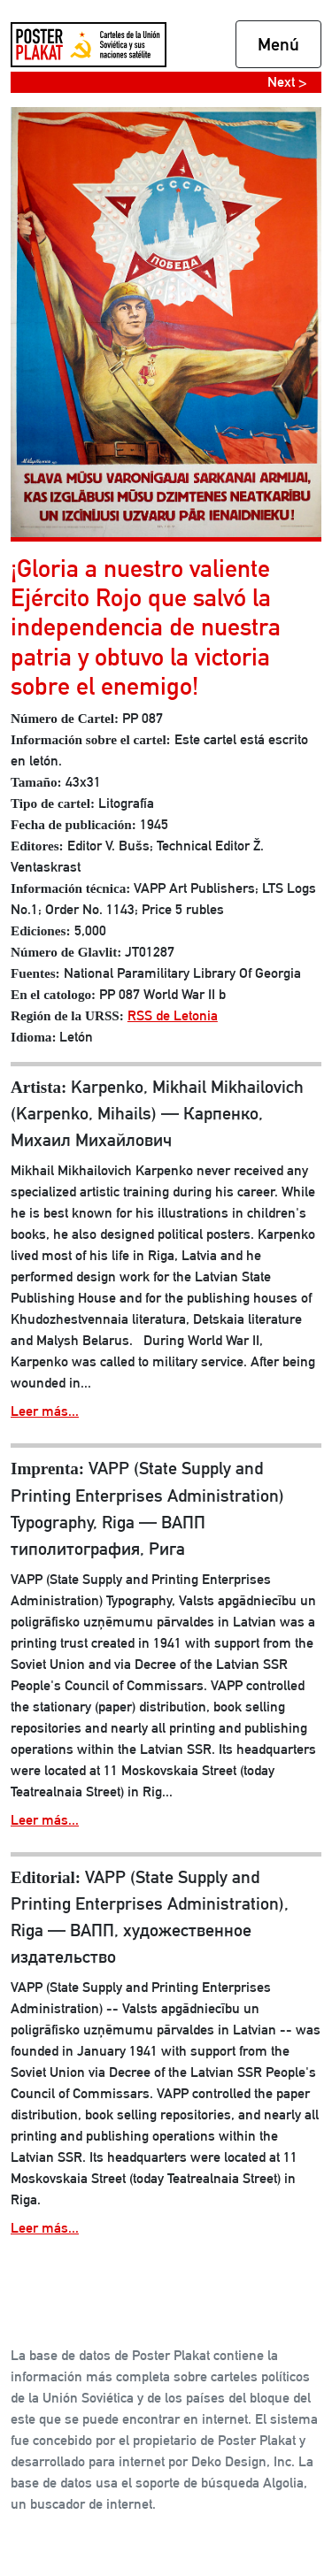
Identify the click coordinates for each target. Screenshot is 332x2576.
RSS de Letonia (172, 1015)
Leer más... (45, 1411)
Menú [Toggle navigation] (278, 44)
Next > (287, 81)
